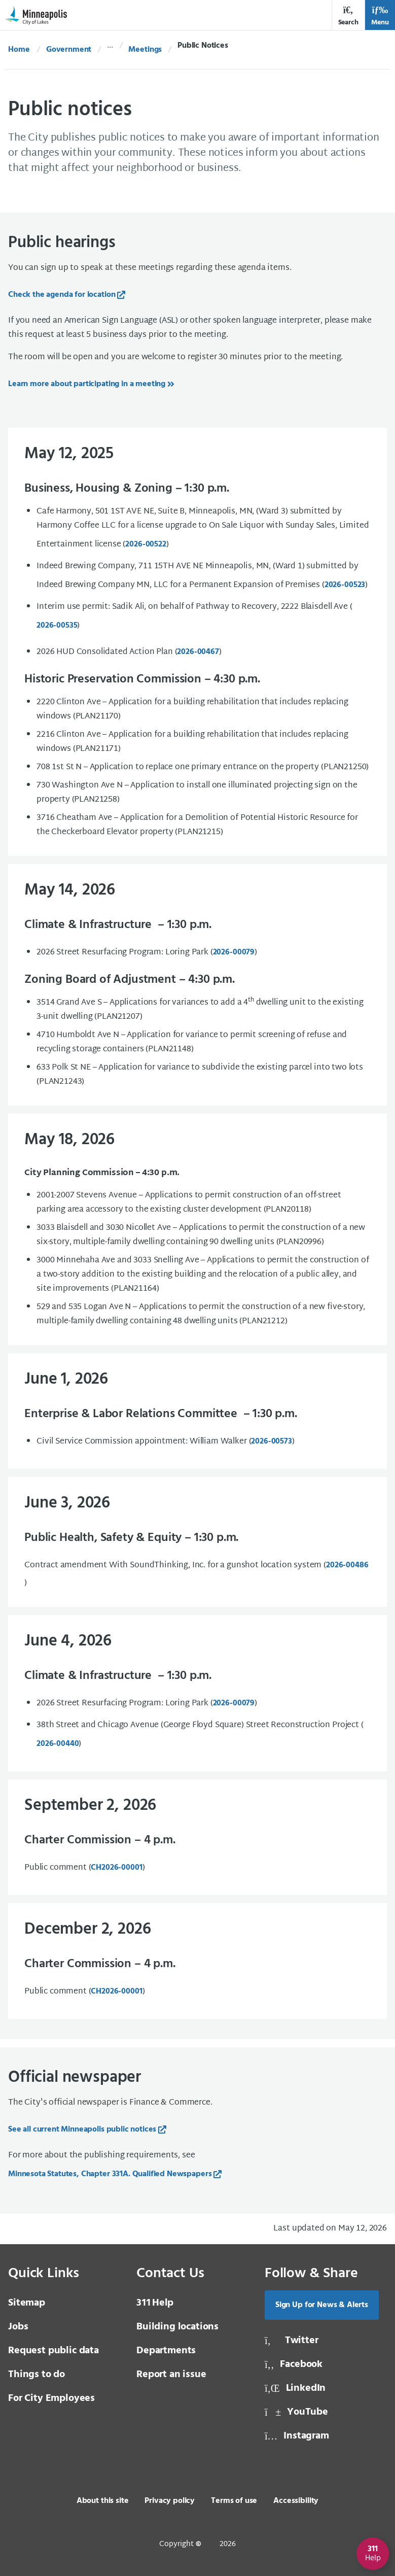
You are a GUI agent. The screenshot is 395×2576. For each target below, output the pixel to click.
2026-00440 (58, 1743)
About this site (103, 2501)
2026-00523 (345, 585)
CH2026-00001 (116, 1867)
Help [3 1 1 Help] (154, 2303)
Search (348, 16)
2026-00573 (271, 1441)
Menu (380, 16)
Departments (166, 2351)
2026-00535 (57, 625)
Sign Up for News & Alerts (321, 2305)
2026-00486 (347, 1565)
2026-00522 (145, 544)
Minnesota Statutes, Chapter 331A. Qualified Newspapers (109, 2174)
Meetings (145, 49)
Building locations (177, 2327)
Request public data (53, 2351)
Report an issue (171, 2374)
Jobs (18, 2327)
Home (18, 49)
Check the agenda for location (61, 294)
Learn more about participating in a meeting (86, 384)
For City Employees (51, 2398)
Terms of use (234, 2501)
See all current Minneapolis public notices (82, 2129)
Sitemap (26, 2303)
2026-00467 (198, 652)
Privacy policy (170, 2501)
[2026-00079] (234, 952)
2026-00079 (234, 1703)
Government (68, 49)
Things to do (36, 2374)
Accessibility (295, 2501)
